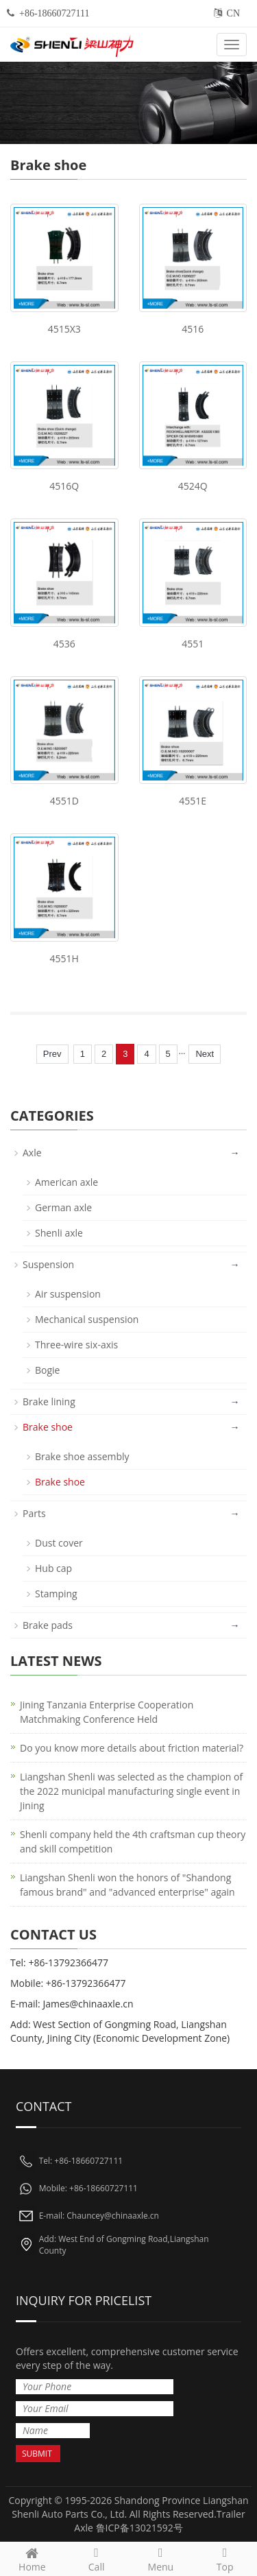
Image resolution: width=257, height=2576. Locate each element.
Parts (34, 1513)
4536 (64, 643)
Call (96, 2557)
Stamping (56, 1593)
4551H (64, 958)
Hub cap (53, 1568)
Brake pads (48, 1625)
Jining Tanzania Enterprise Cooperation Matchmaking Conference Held (106, 1712)
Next (204, 1054)
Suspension (48, 1264)
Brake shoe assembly (82, 1456)
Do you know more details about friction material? (131, 1747)
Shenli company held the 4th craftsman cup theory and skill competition (132, 1841)
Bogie (47, 1369)
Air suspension (68, 1293)
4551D (64, 800)
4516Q (64, 485)
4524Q (193, 485)
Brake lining (49, 1401)
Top (225, 2557)
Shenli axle (59, 1232)
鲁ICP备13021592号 (139, 2527)
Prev (52, 1054)
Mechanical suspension (86, 1319)
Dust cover (59, 1542)
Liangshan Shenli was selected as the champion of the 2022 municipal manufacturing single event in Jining (131, 1791)
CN (233, 13)
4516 (193, 328)
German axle (63, 1207)
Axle (32, 1152)
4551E (192, 800)
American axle (66, 1182)
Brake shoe (48, 1426)
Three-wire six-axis (76, 1344)
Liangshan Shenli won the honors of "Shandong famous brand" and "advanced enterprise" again (127, 1884)
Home (32, 2557)
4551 (193, 643)
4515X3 (64, 328)
